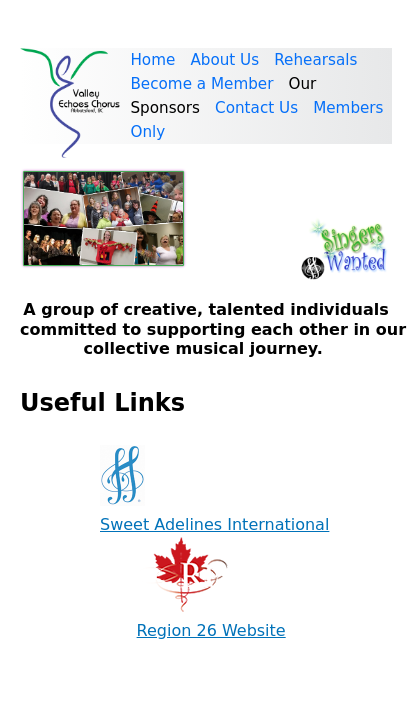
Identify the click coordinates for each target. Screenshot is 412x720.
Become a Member (201, 84)
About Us (224, 60)
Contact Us (256, 108)
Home (152, 60)
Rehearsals (315, 60)
